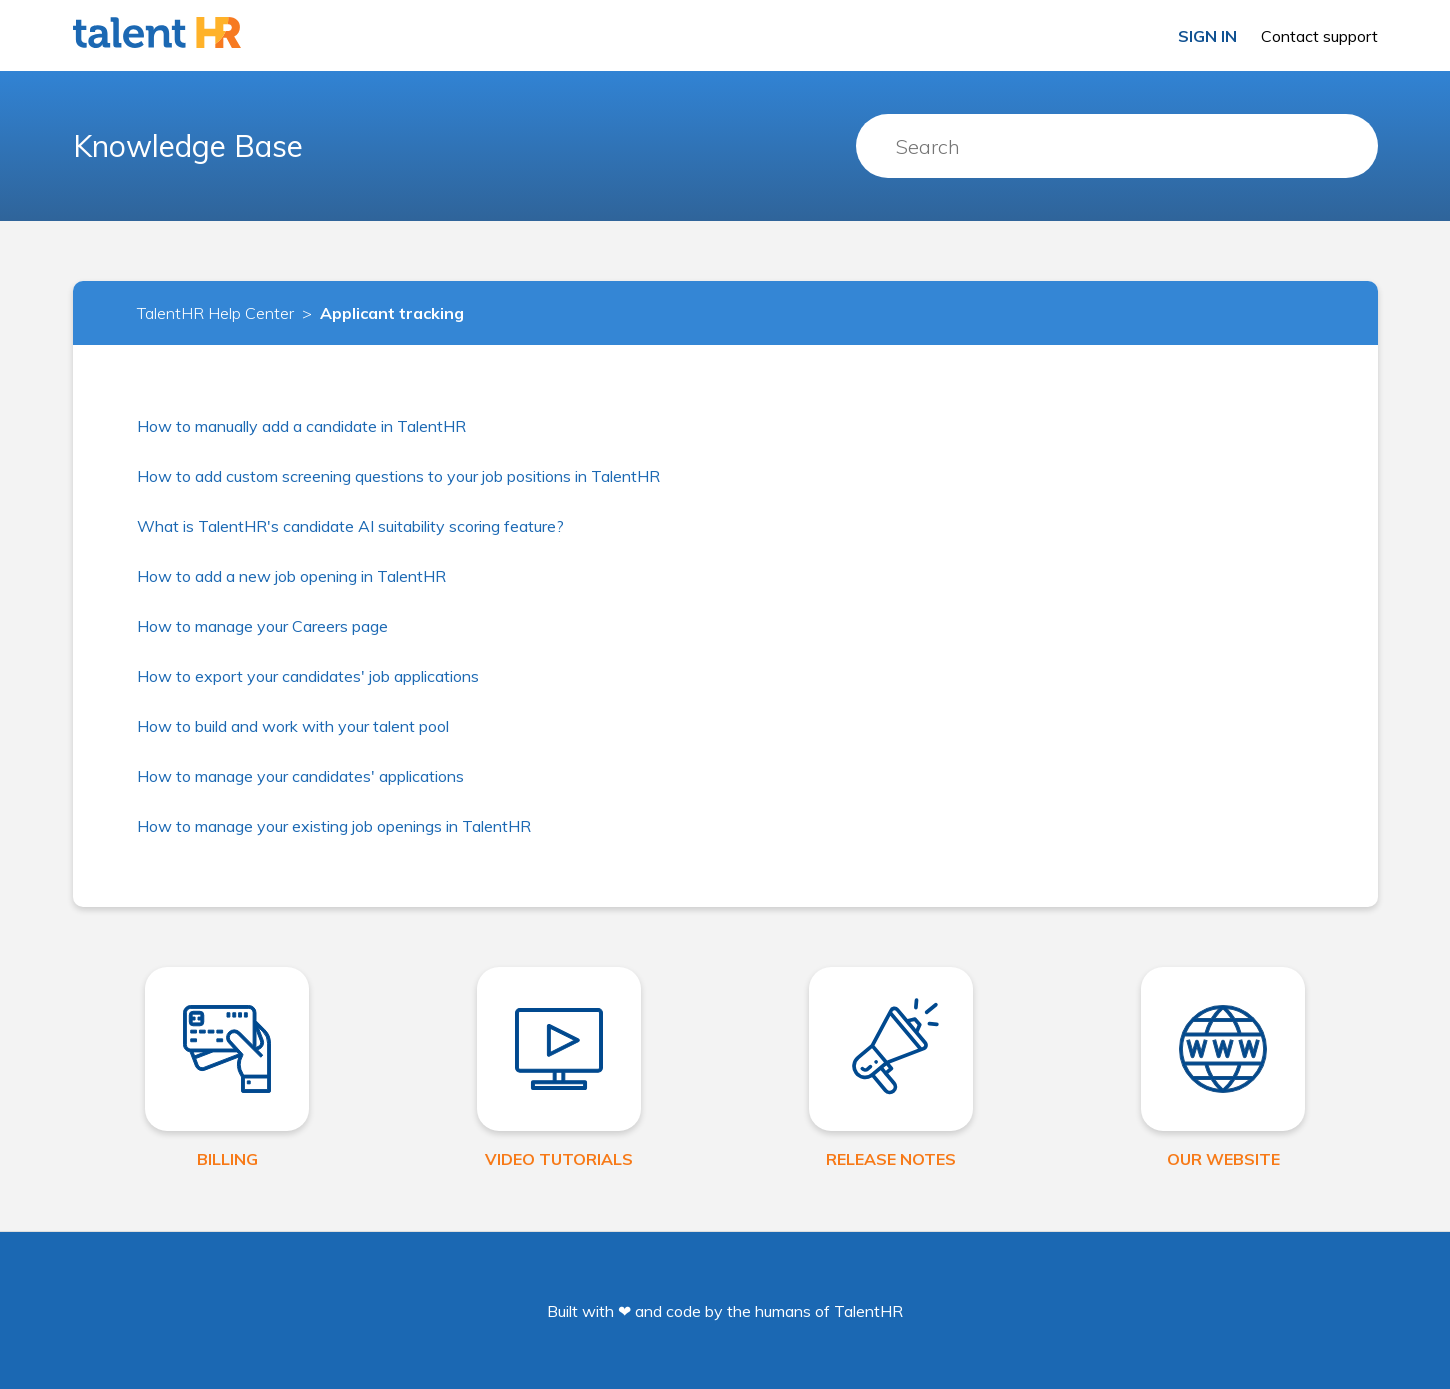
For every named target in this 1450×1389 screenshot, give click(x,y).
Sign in (1207, 36)
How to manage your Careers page (262, 626)
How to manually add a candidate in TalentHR (301, 426)
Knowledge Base (188, 146)
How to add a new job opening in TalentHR (291, 576)
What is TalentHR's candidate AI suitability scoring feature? (350, 526)
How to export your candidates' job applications (308, 676)
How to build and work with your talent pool (293, 726)
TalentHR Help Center (215, 313)
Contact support (1319, 36)
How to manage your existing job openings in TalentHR (334, 826)
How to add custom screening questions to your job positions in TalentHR (398, 476)
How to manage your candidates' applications (300, 776)
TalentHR (868, 1311)
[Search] (1117, 146)
